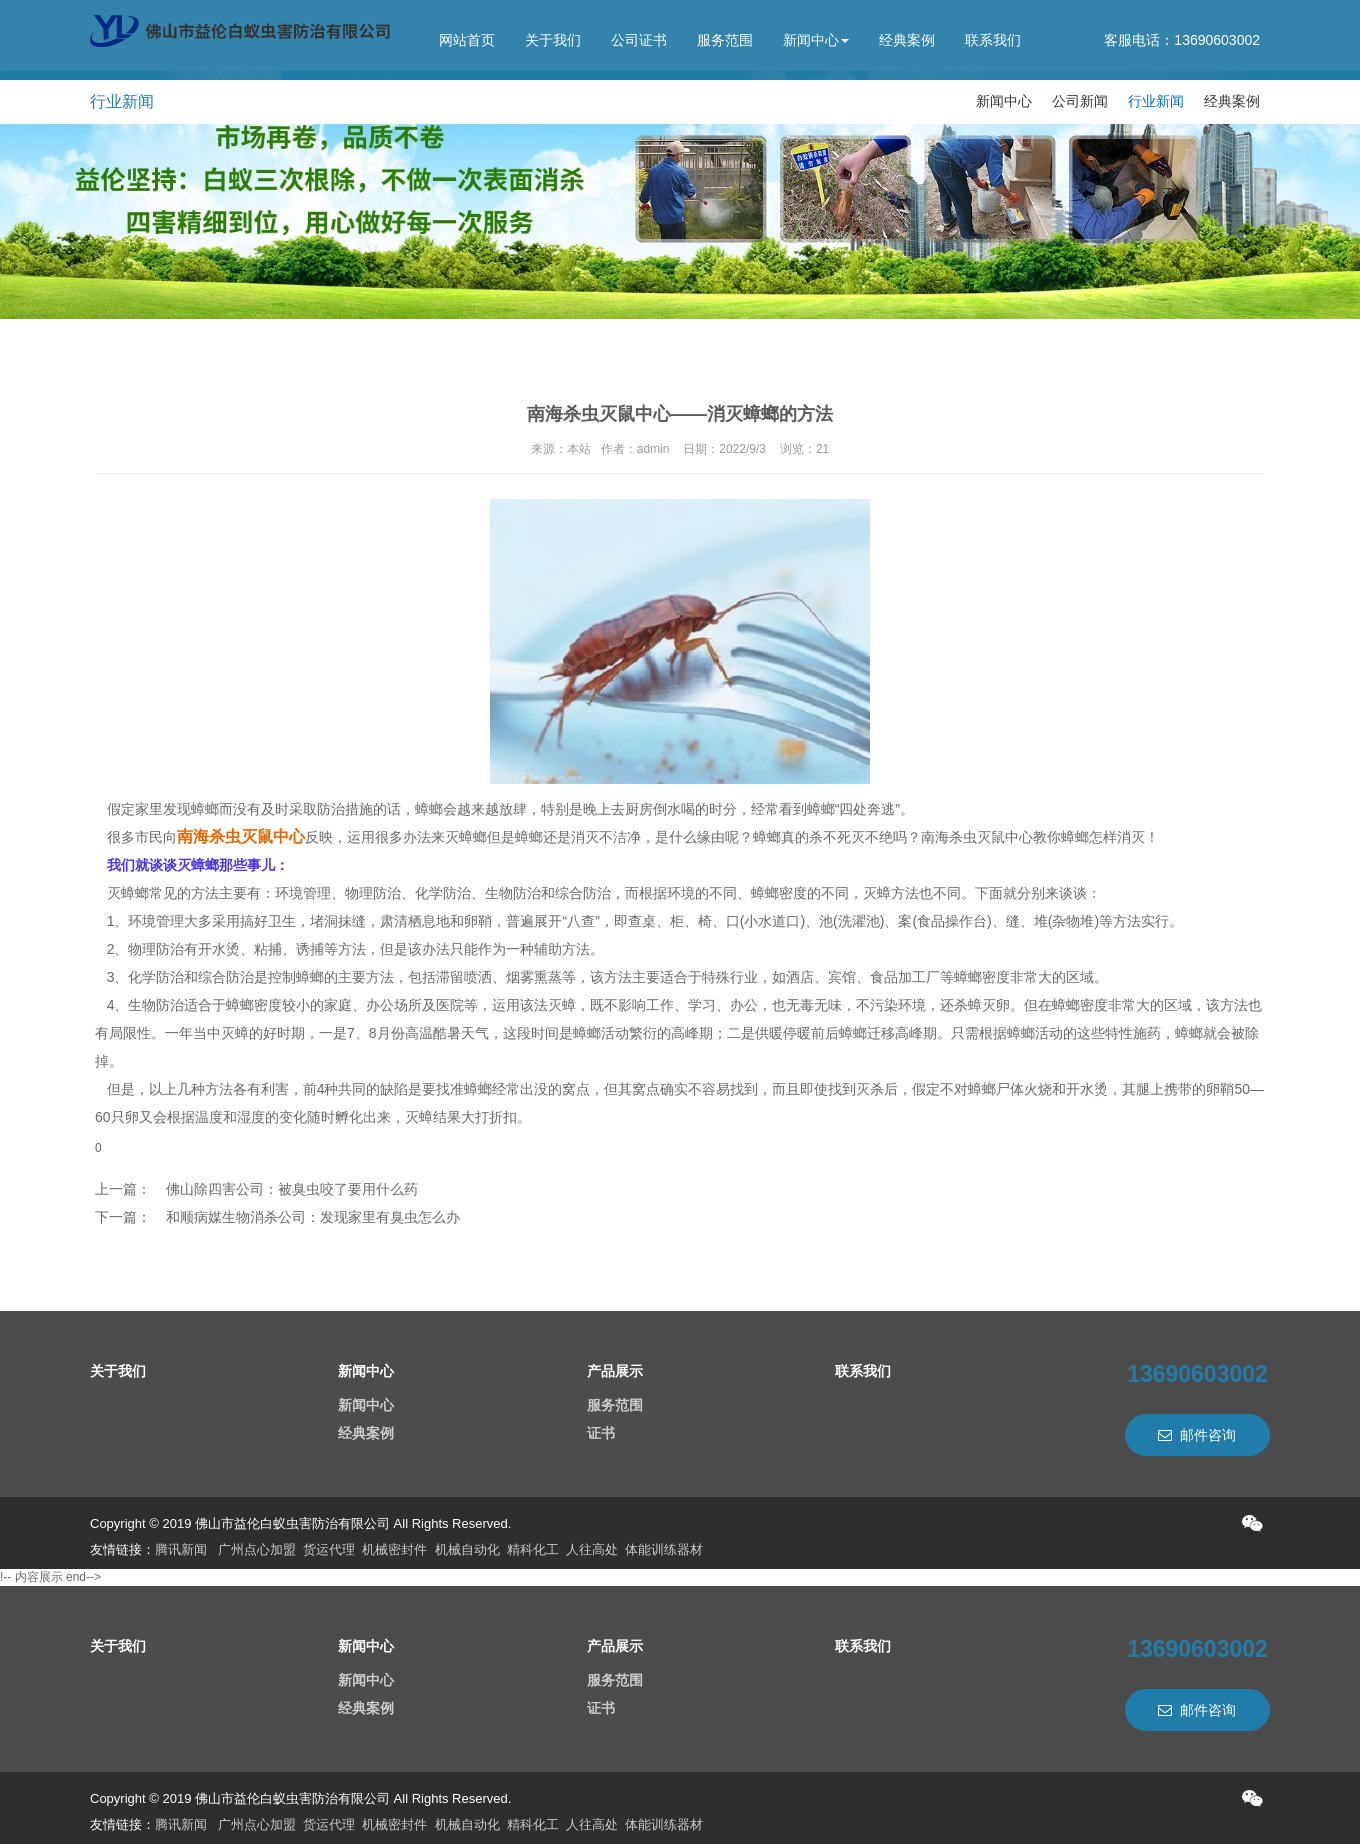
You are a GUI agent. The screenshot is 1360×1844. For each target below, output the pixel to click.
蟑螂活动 (1035, 1033)
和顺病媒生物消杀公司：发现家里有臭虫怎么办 (313, 1217)
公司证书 (639, 40)
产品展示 (615, 1371)
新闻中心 (816, 40)
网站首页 (467, 40)
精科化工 (533, 1549)
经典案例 (907, 40)
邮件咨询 (1197, 1435)
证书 (601, 1433)
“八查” (580, 921)
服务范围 (725, 40)
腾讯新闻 (181, 1549)
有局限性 (123, 1033)
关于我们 (553, 40)
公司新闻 (1080, 101)
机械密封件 (394, 1549)
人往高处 (592, 1549)
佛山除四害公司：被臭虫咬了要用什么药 (292, 1189)
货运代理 (329, 1549)
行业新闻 (1156, 101)
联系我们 (993, 40)
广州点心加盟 (257, 1549)
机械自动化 (467, 1549)
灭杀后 (877, 1089)
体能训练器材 (664, 1549)
